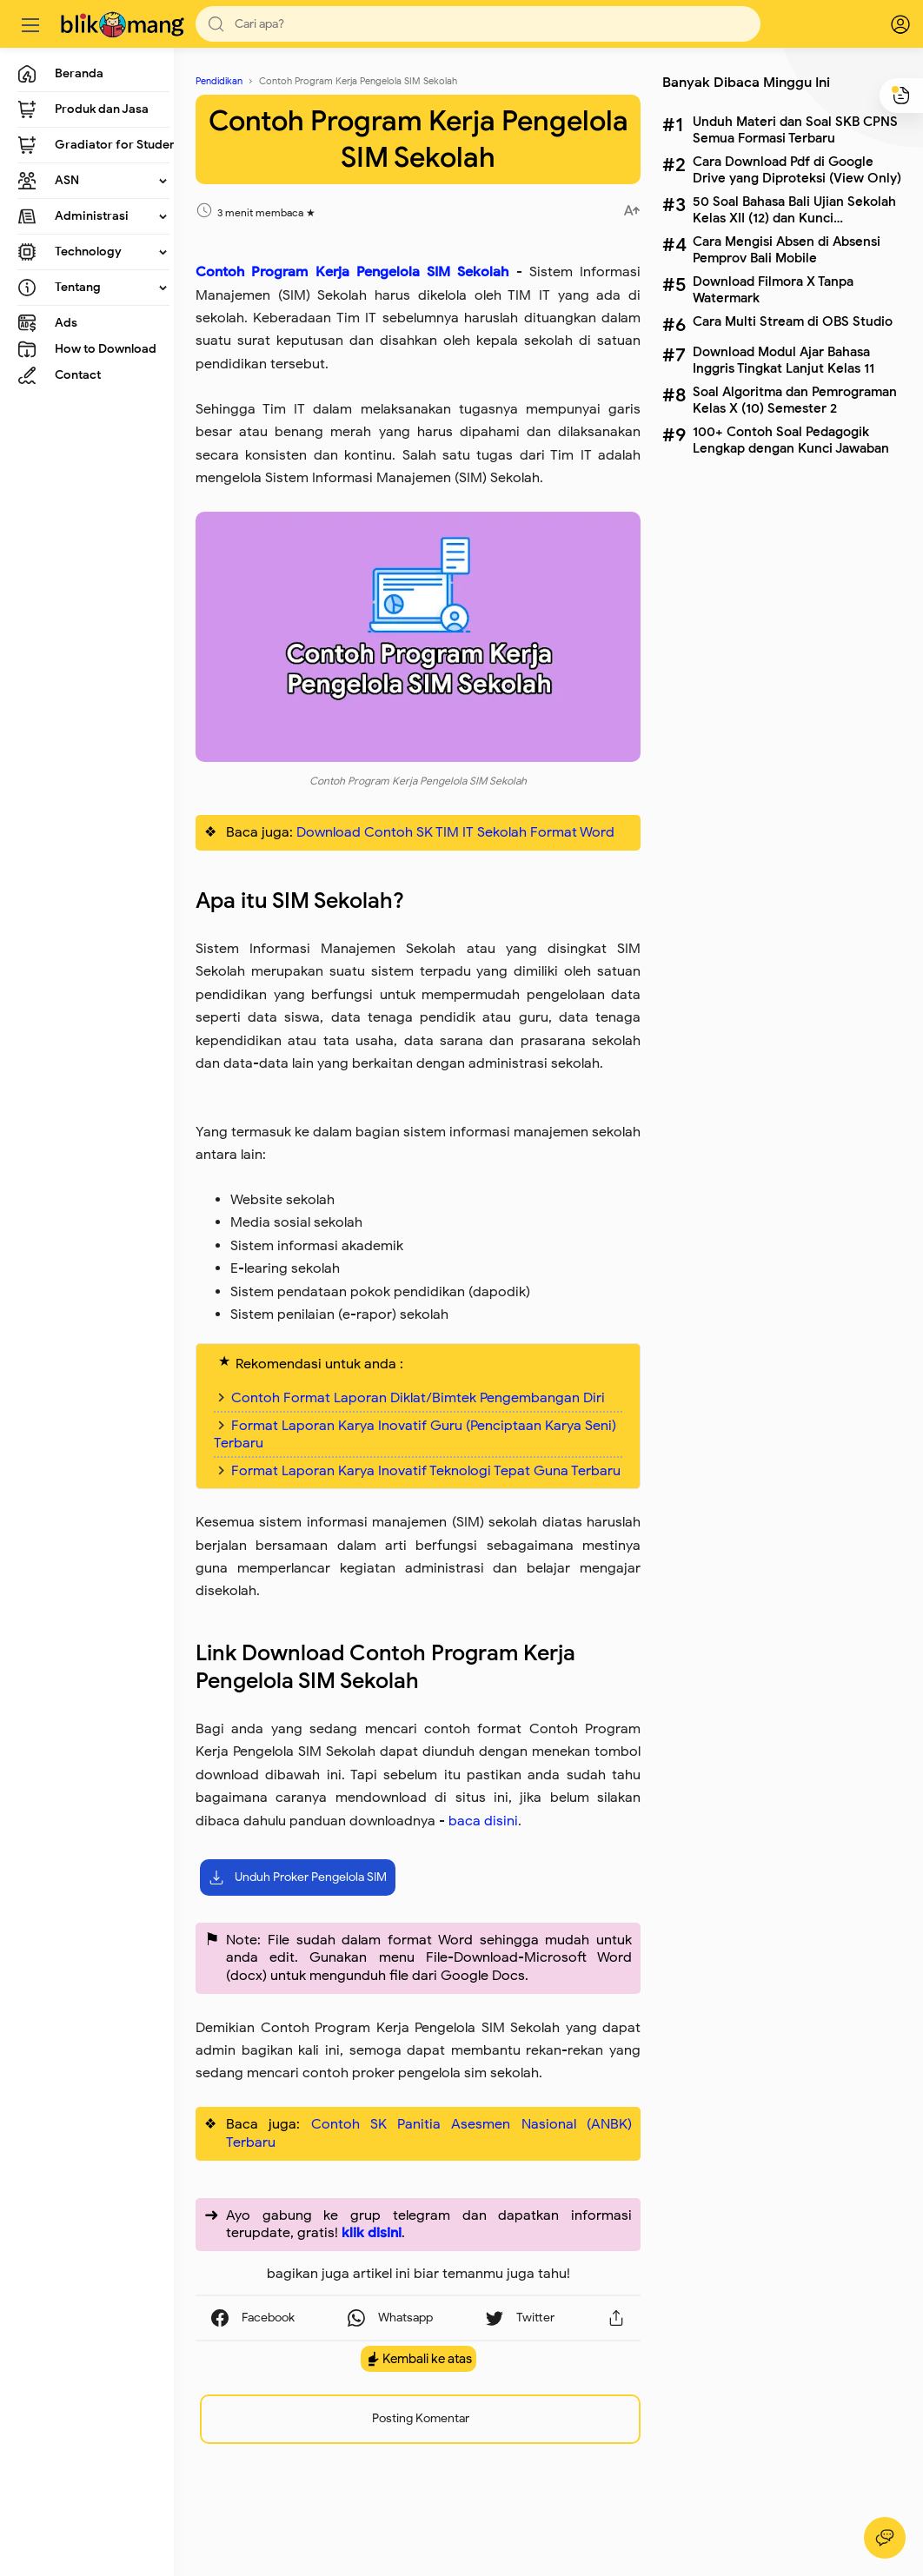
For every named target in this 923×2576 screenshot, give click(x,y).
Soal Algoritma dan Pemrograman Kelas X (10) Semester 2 (795, 399)
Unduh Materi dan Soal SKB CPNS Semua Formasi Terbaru (795, 129)
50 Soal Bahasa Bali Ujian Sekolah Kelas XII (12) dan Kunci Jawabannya (794, 209)
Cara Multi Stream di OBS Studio (793, 321)
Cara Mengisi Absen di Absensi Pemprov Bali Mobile (786, 249)
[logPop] (888, 24)
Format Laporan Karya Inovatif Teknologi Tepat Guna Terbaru (426, 1471)
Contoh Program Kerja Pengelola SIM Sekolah (352, 272)
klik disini (372, 2233)
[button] (216, 24)
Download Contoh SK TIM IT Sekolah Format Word (455, 832)
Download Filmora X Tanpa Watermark (773, 289)
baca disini (483, 1821)
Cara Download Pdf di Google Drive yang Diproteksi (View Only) (797, 169)
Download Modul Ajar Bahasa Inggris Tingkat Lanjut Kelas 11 (783, 359)
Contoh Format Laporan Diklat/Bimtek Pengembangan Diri (418, 1398)
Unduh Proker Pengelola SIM (298, 1877)
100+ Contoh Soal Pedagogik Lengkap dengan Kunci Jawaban (791, 439)
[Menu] (30, 24)
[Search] (478, 24)
